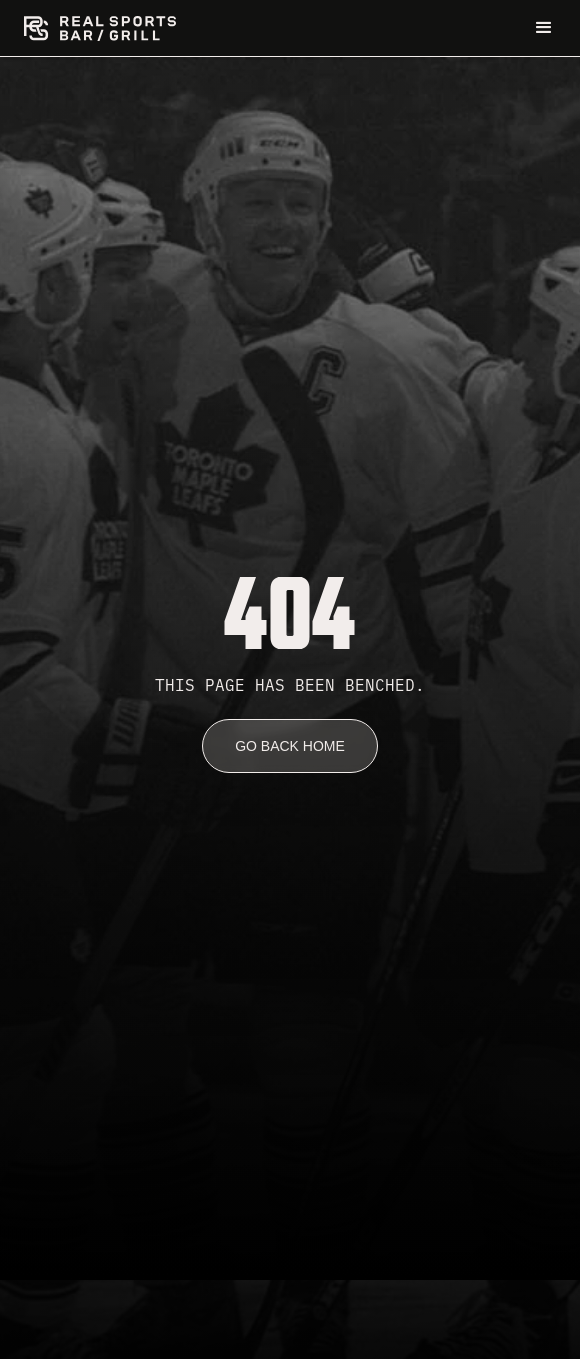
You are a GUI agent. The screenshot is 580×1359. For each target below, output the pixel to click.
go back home (290, 746)
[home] (100, 28)
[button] (544, 28)
